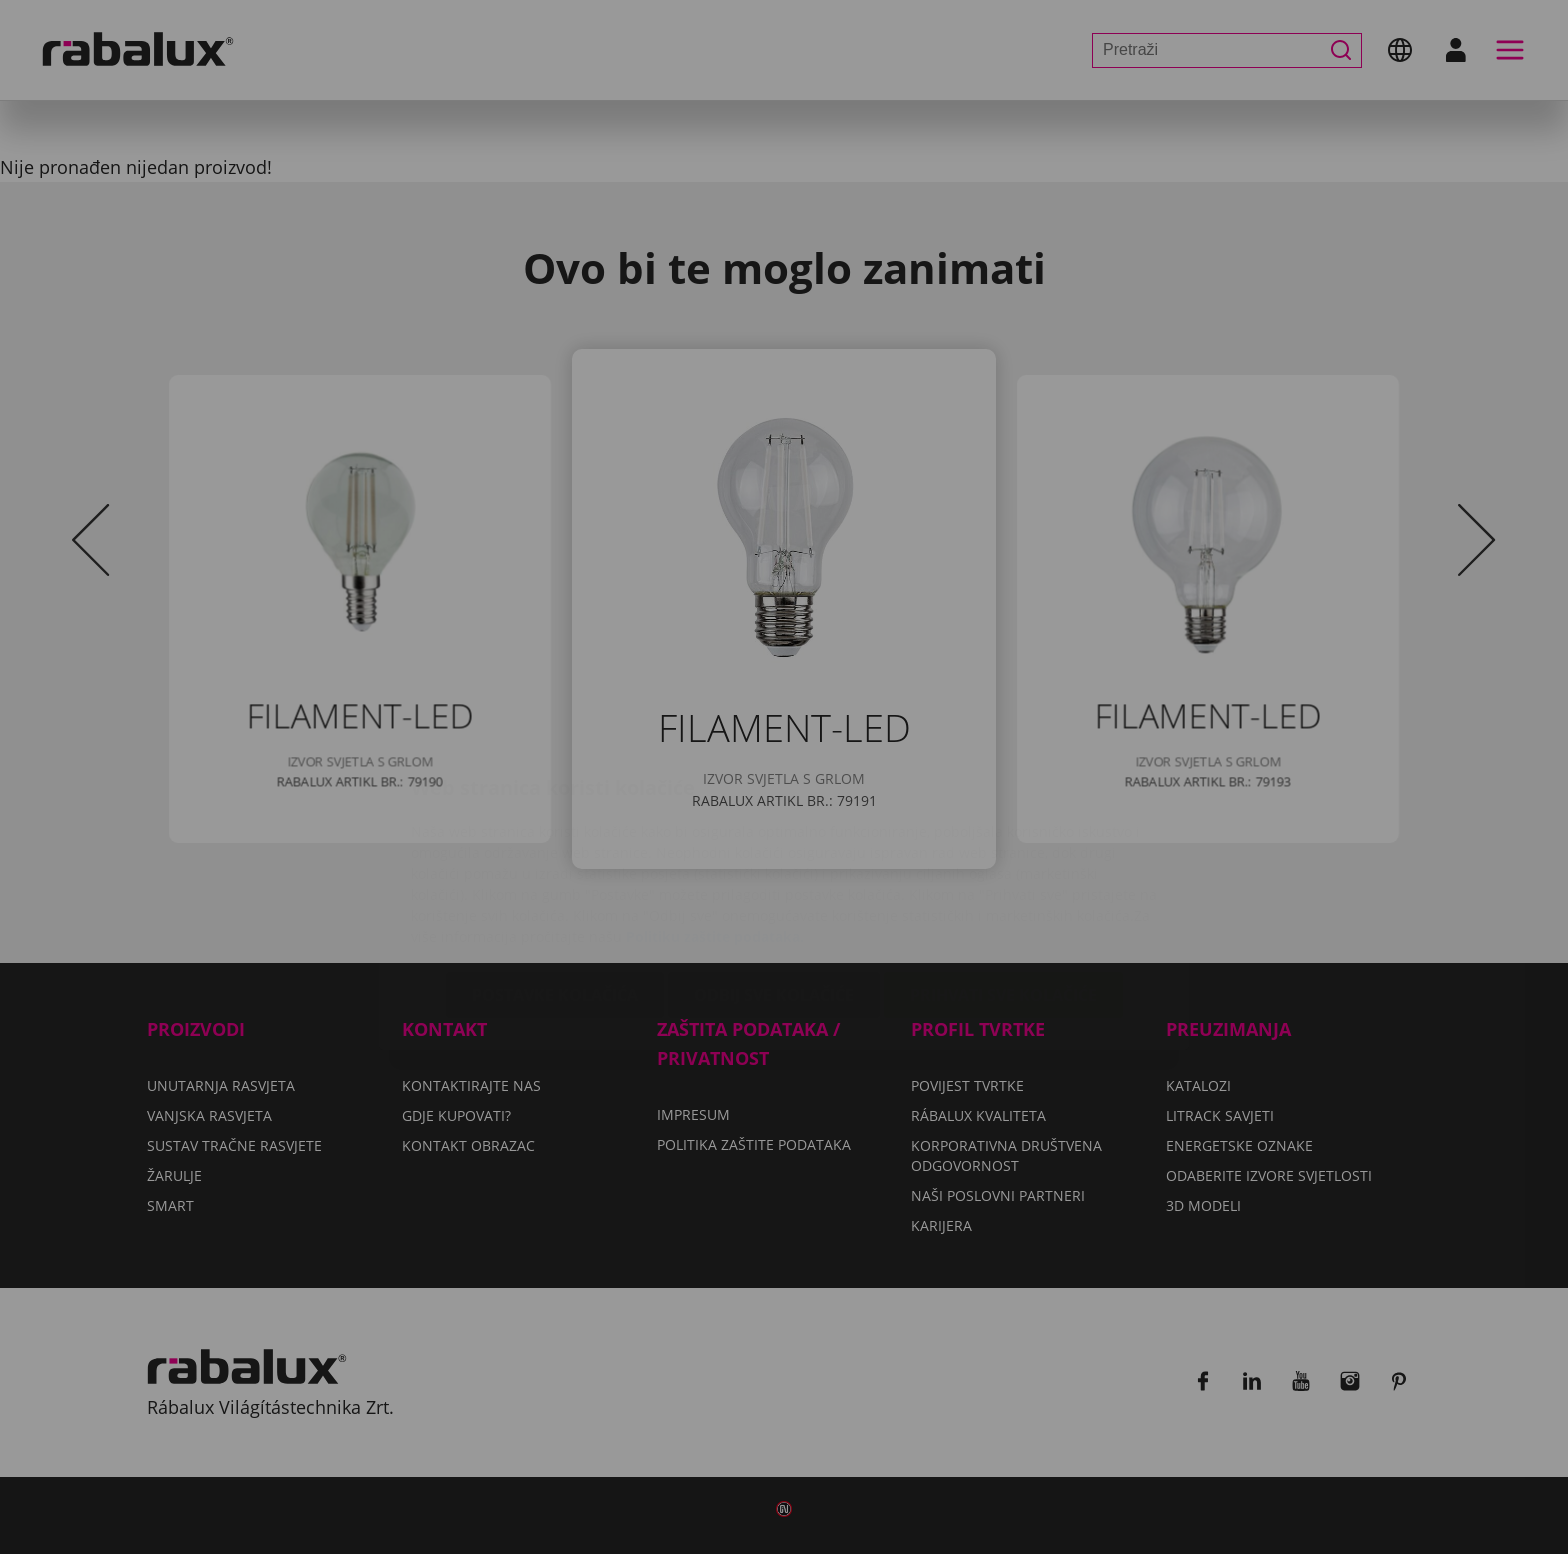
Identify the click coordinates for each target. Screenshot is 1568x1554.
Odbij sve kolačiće (774, 876)
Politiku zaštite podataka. (715, 817)
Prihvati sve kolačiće (1003, 876)
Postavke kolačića (555, 876)
